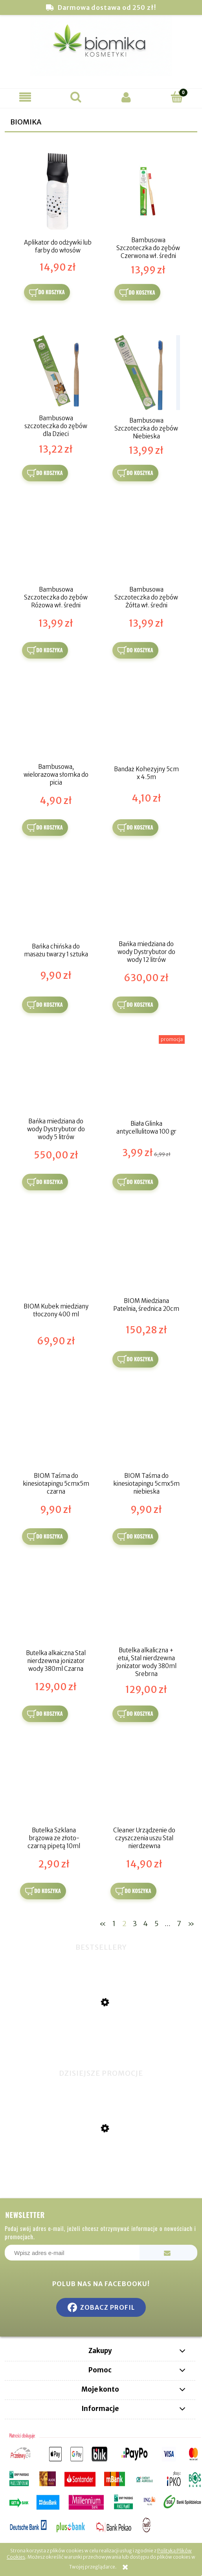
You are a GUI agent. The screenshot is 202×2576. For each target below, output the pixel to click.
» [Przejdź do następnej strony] (191, 1923)
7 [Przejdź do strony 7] (179, 1923)
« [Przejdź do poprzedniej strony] (102, 1923)
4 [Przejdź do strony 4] (145, 1923)
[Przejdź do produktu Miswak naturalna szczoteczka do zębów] (101, 2044)
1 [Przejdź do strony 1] (114, 1923)
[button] (25, 97)
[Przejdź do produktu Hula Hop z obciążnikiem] (101, 2168)
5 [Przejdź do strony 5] (156, 1923)
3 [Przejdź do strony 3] (135, 1923)
